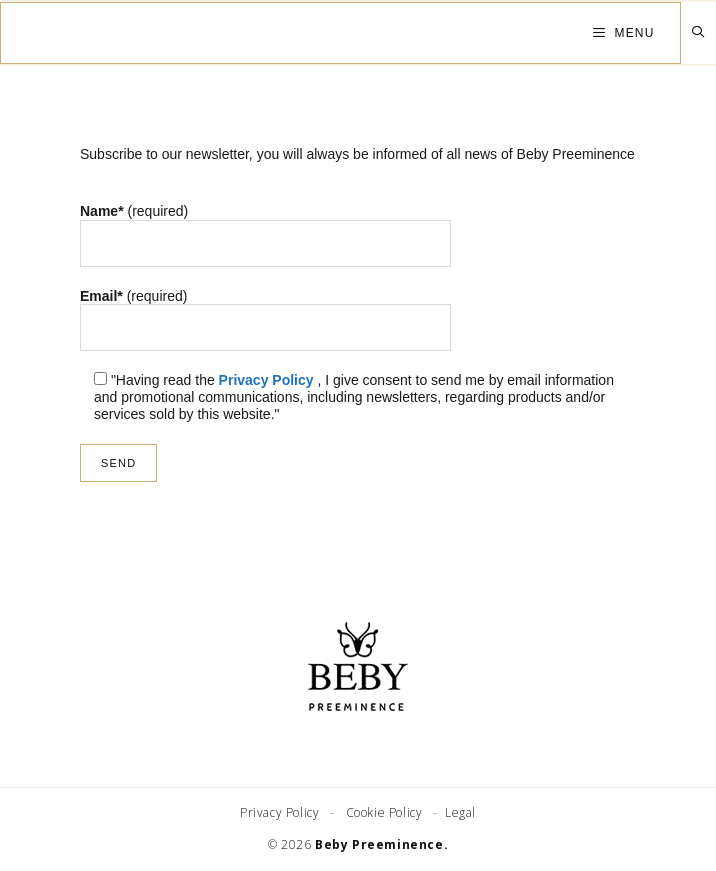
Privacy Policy (266, 380)
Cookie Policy (386, 812)
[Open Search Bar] (698, 32)
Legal (458, 812)
